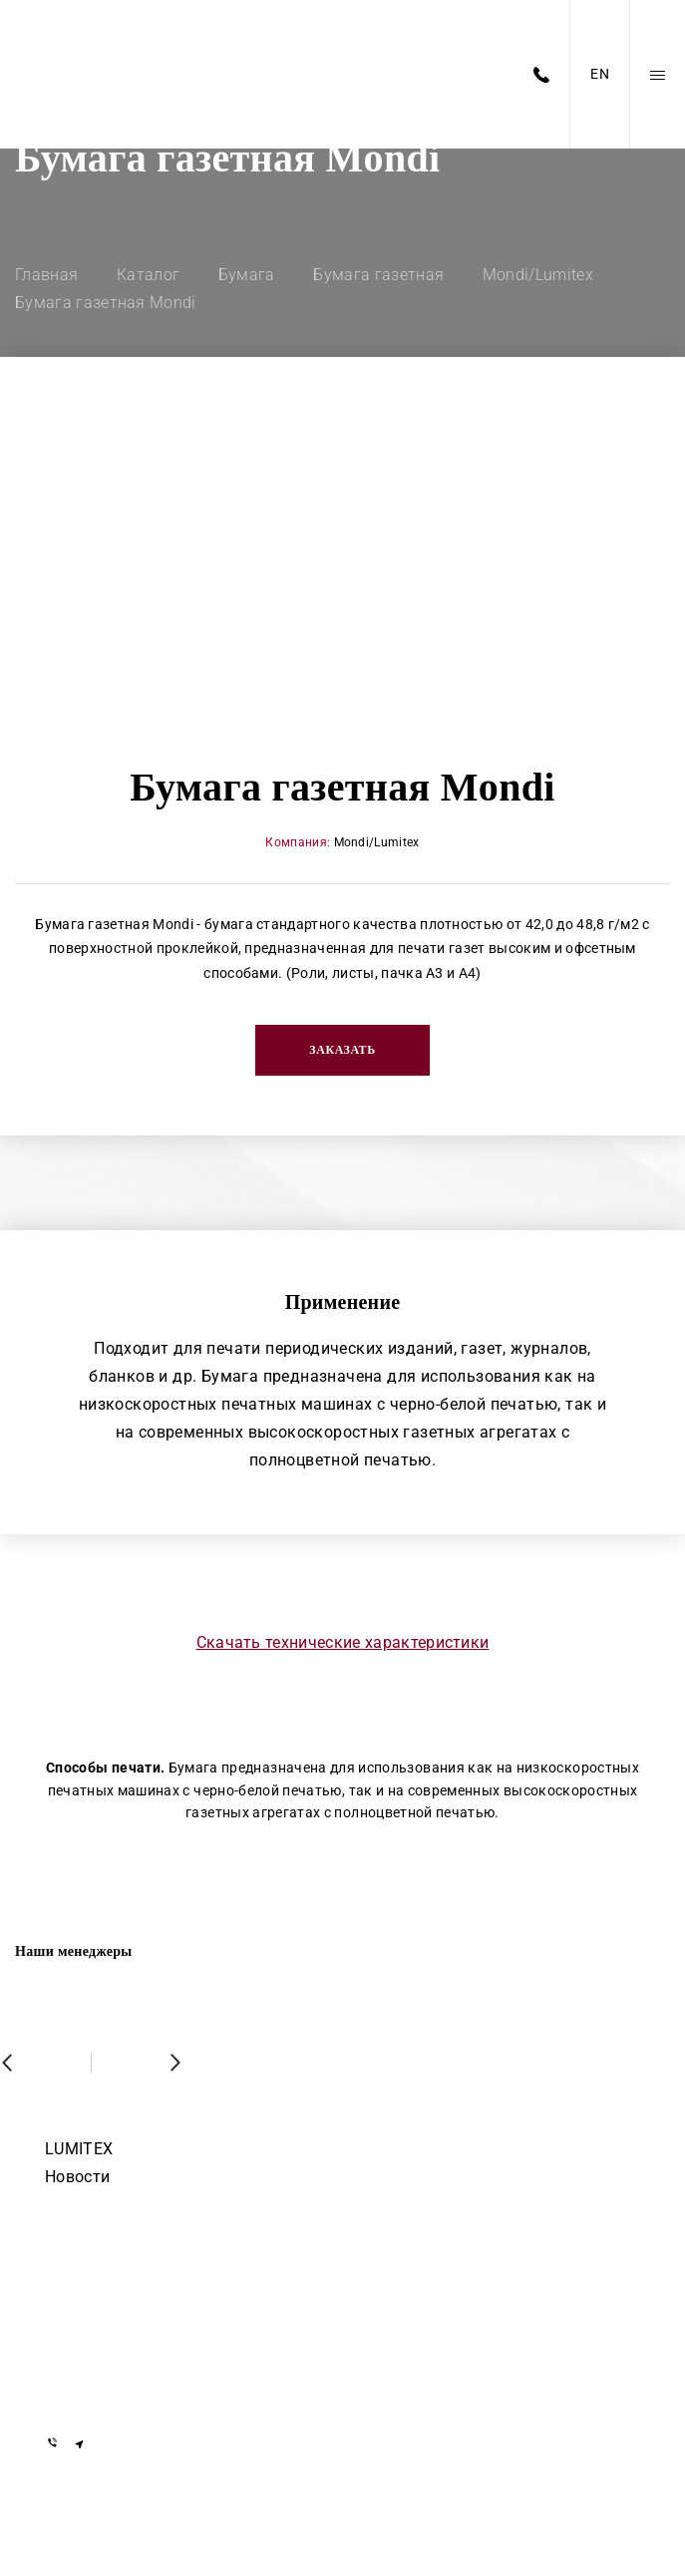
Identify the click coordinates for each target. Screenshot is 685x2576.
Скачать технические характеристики (343, 1642)
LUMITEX (79, 2148)
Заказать (342, 1050)
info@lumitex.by (102, 2391)
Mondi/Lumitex (377, 842)
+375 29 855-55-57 (109, 2352)
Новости (77, 2176)
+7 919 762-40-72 (106, 2294)
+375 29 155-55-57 (109, 2323)
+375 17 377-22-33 (109, 2265)
